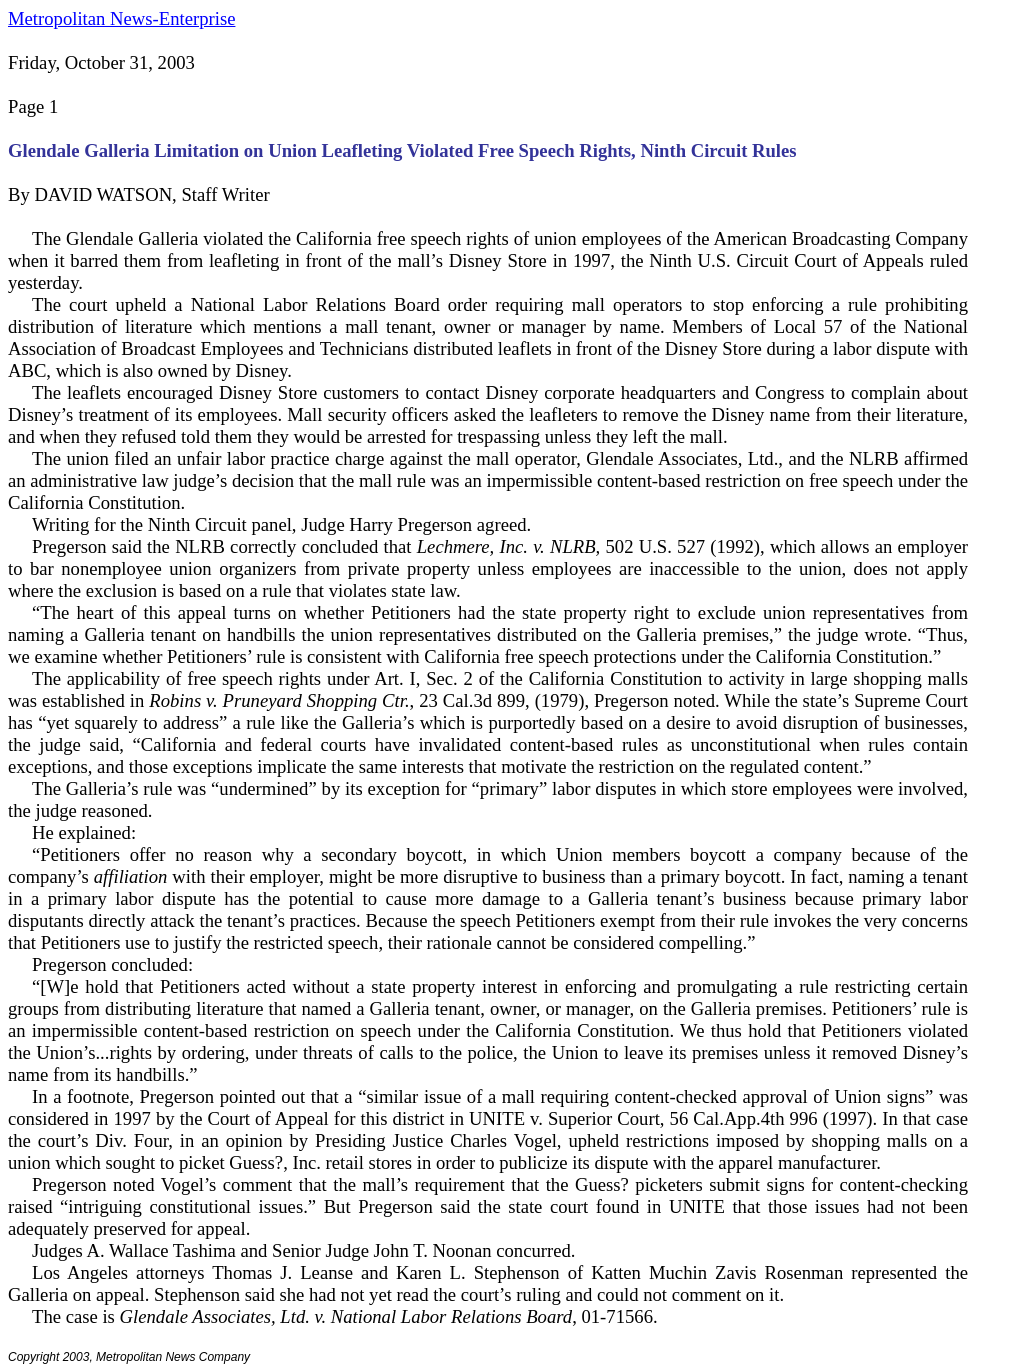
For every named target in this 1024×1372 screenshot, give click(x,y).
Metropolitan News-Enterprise (121, 18)
